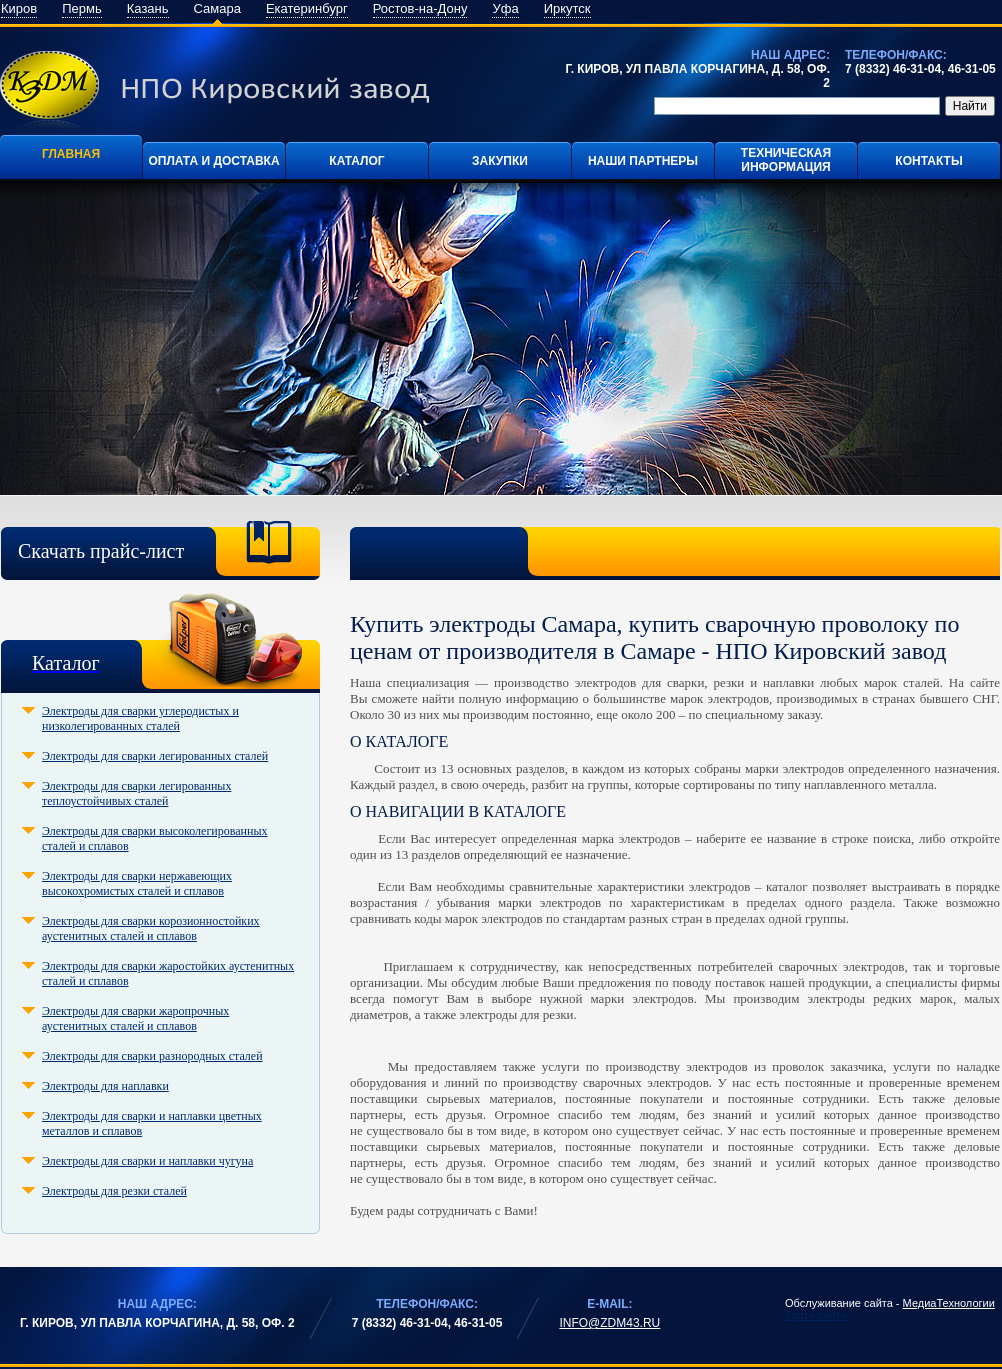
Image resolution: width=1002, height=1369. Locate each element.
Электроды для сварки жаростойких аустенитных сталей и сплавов (168, 973)
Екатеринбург (307, 8)
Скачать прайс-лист (101, 551)
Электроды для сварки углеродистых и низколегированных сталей (140, 718)
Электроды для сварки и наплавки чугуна (147, 1161)
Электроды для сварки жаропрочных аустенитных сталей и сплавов (135, 1018)
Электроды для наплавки (105, 1086)
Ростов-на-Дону (420, 8)
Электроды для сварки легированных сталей (155, 756)
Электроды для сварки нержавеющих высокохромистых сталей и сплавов (137, 883)
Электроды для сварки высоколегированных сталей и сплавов (155, 838)
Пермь (82, 8)
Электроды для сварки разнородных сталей (152, 1056)
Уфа (505, 8)
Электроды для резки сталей (114, 1191)
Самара (217, 8)
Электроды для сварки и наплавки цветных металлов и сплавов (152, 1123)
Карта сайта (815, 1315)
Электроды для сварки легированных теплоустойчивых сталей (136, 793)
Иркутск (567, 8)
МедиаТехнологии (949, 1303)
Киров (19, 8)
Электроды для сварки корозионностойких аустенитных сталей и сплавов (151, 928)
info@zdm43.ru (609, 1323)
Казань (148, 8)
